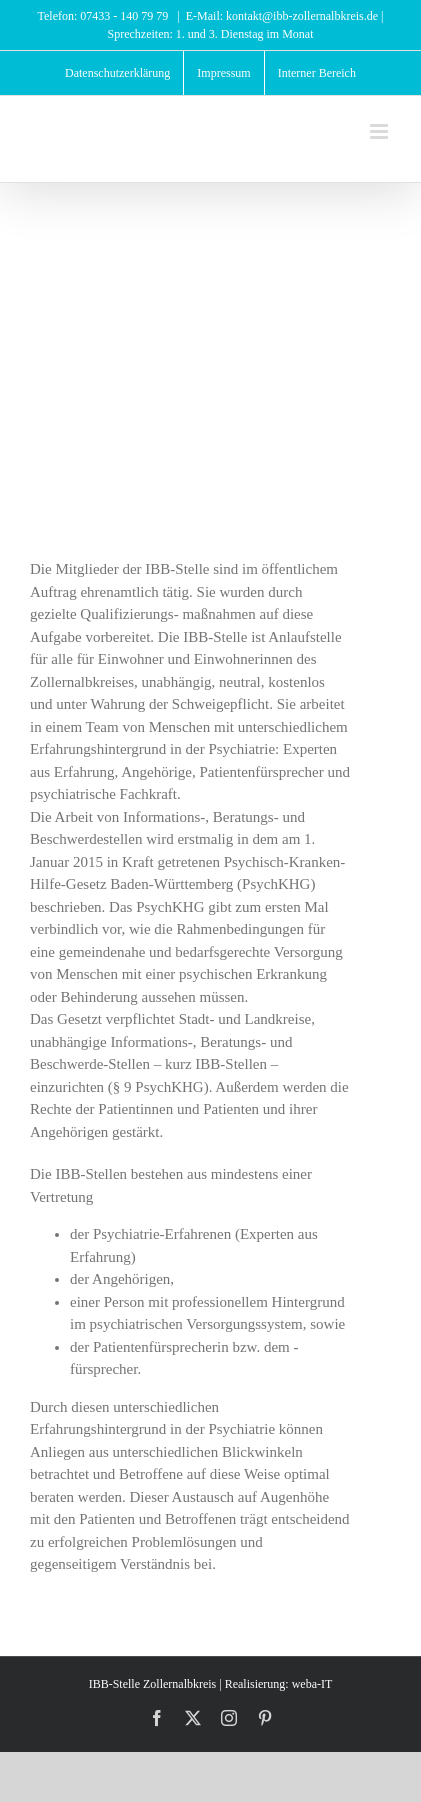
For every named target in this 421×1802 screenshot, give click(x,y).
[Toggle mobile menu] (380, 131)
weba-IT (312, 1684)
